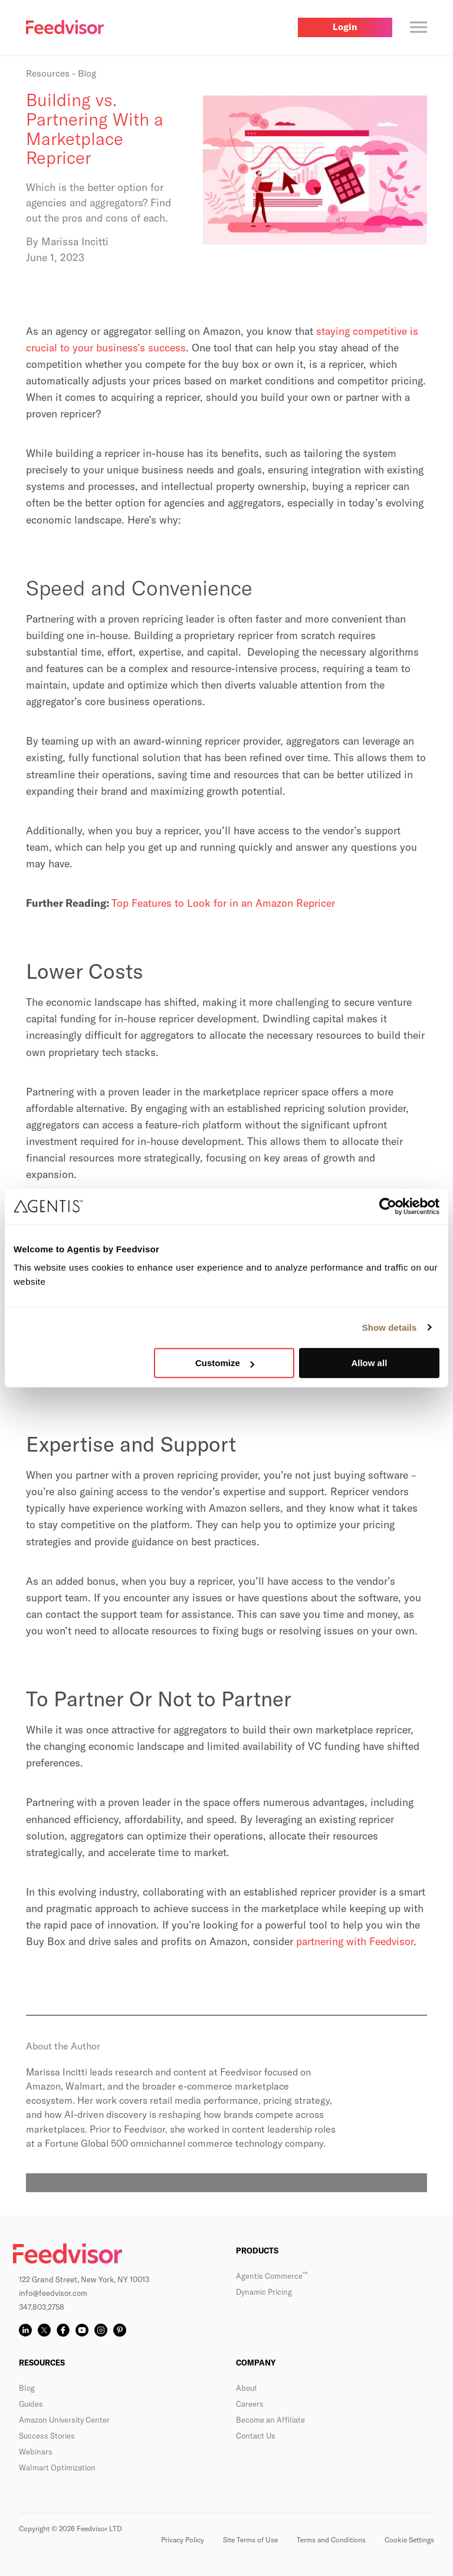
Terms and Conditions (331, 2539)
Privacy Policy (182, 2539)
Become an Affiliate (270, 2419)
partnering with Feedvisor (354, 1941)
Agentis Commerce (271, 2276)
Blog (27, 2388)
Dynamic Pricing (264, 2292)
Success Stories (47, 2435)
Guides (31, 2404)
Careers (250, 2404)
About (246, 2388)
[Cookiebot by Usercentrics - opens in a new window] (387, 1206)
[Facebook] (63, 2330)
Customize (224, 1363)
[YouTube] (82, 2330)
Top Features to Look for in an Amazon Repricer (223, 903)
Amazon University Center (64, 2419)
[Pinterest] (119, 2330)
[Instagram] (100, 2330)
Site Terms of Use (250, 2539)
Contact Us (255, 2435)
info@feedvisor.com (53, 2293)
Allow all (369, 1363)
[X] (44, 2330)
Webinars (35, 2451)
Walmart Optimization (57, 2467)
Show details (389, 1327)
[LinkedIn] (25, 2330)
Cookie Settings (409, 2539)
